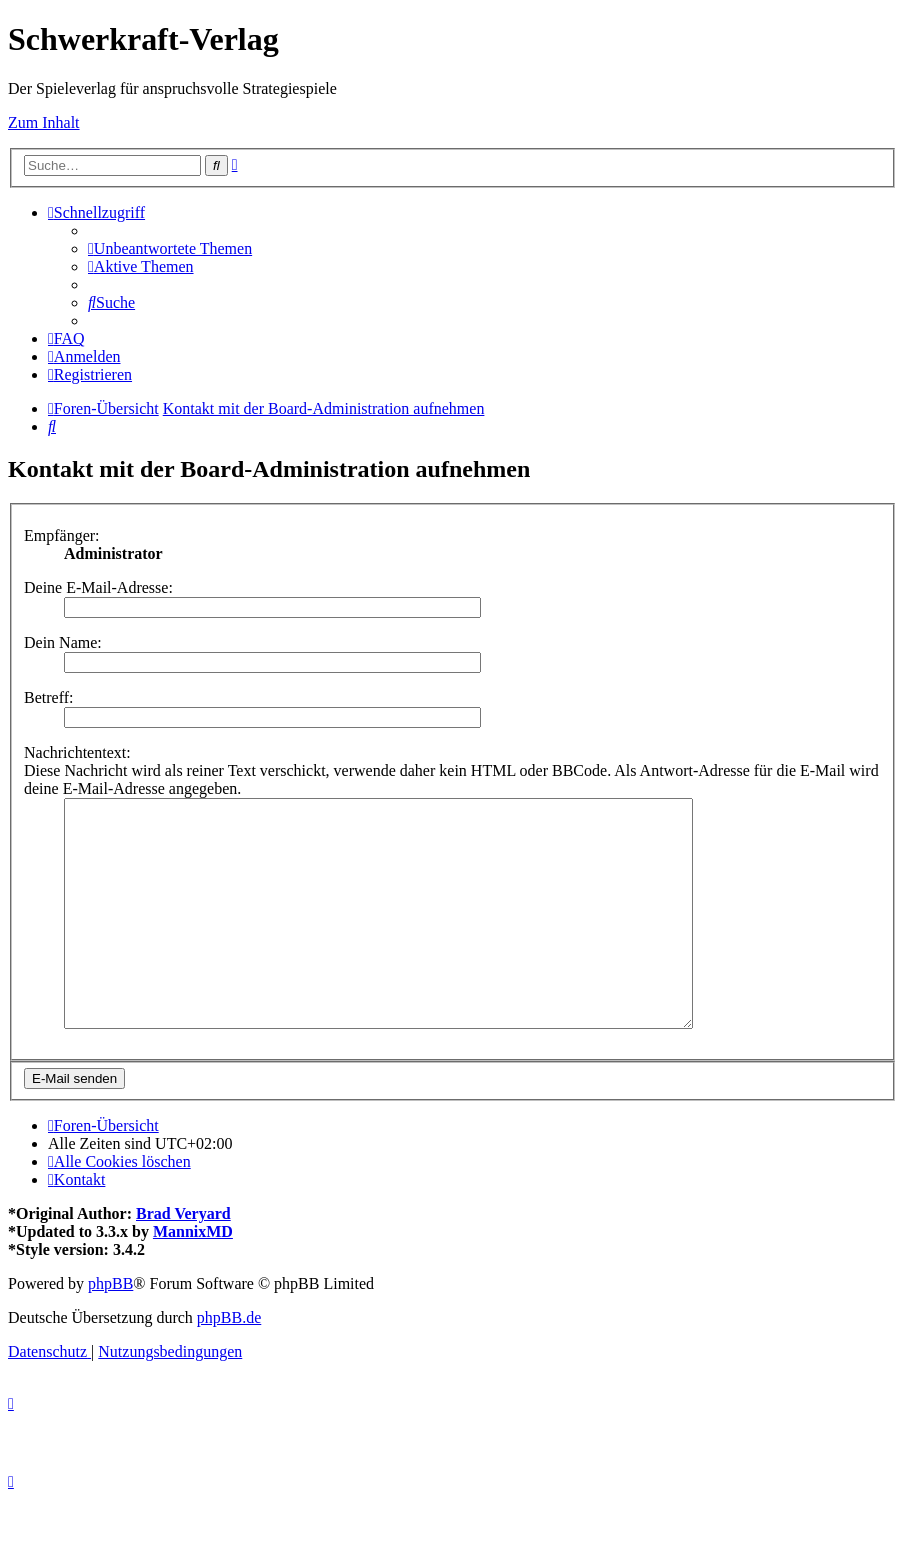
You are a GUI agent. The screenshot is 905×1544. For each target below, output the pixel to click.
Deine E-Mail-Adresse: (98, 587)
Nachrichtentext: (77, 752)
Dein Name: (63, 642)
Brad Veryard (183, 1258)
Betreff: (48, 697)
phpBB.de (229, 1362)
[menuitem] (170, 248)
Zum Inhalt (44, 122)
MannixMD (193, 1276)
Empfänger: (62, 535)
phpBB (110, 1328)
